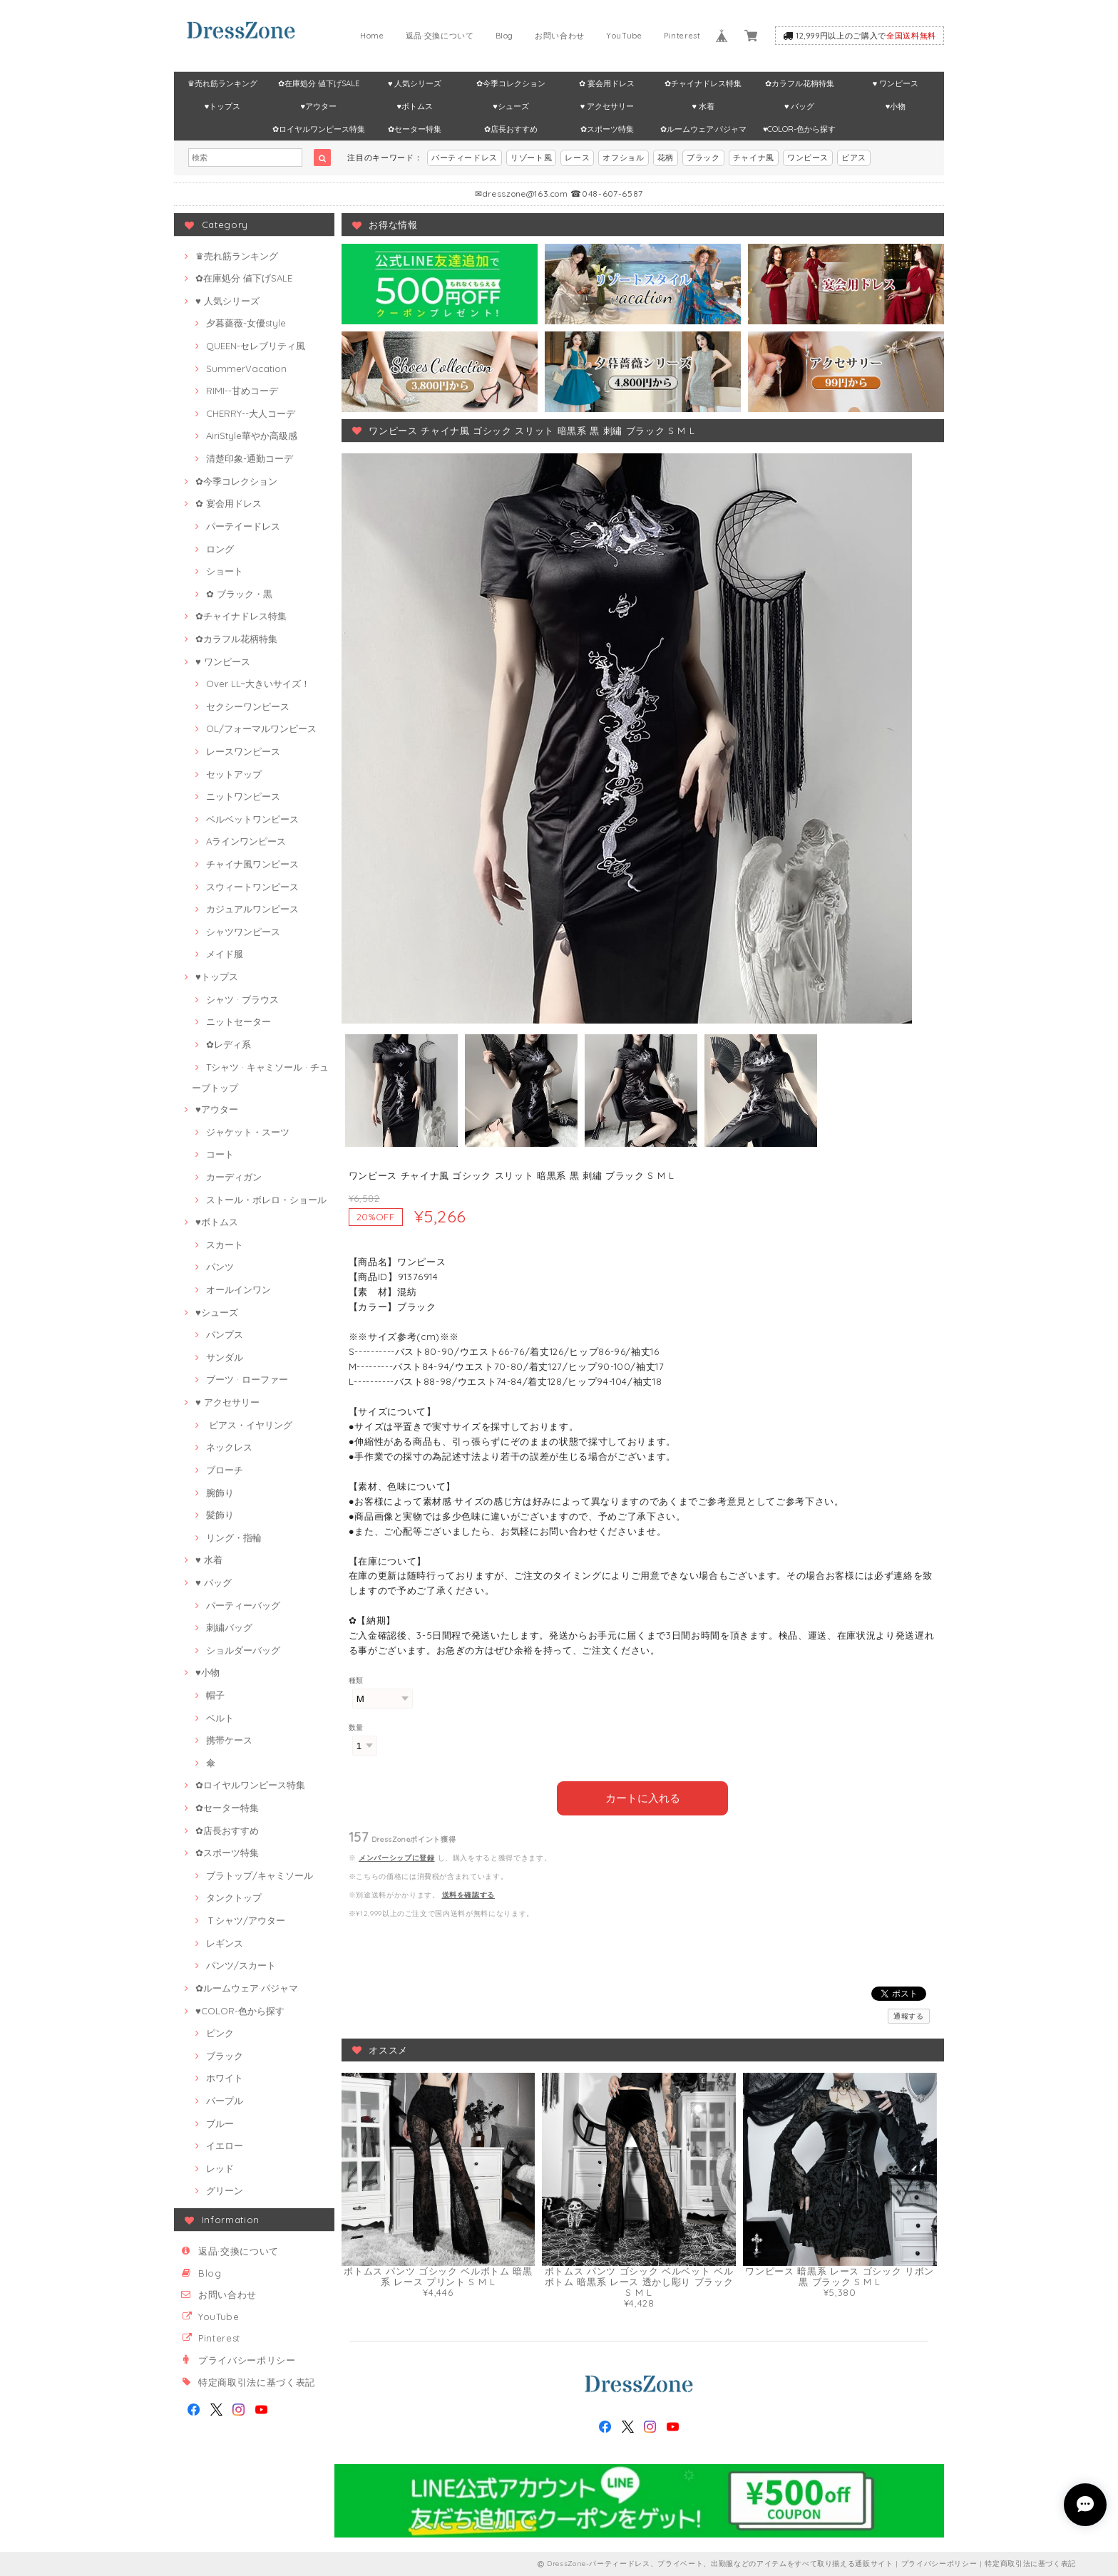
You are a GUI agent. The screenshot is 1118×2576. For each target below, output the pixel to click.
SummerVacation (246, 368)
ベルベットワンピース (252, 819)
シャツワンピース (243, 931)
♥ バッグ (799, 106)
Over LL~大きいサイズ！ (258, 683)
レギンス (224, 1943)
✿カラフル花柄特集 (799, 83)
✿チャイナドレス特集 (703, 83)
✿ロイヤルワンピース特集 (318, 129)
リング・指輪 (234, 1537)
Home (372, 36)
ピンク (220, 2033)
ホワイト (224, 2077)
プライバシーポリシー (247, 2360)
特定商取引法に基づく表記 (256, 2382)
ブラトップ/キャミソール (259, 1875)
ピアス (853, 158)
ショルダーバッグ (243, 1650)
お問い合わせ (560, 36)
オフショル (623, 158)
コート (220, 1154)
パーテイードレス (243, 526)
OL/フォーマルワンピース (261, 728)
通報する (908, 2015)
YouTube (624, 36)
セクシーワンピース (247, 706)
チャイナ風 (753, 158)
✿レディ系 (228, 1044)
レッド (220, 2168)
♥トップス (223, 106)
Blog (505, 36)
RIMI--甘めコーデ (242, 390)
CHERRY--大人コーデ (250, 413)
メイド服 (224, 953)
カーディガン (234, 1177)
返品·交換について (440, 36)
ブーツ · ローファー (247, 1379)
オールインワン (238, 1289)
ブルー (220, 2123)
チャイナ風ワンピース (252, 864)
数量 (356, 1727)
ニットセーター (238, 1021)
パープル (224, 2100)
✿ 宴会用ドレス (607, 83)
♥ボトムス (414, 106)
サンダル (224, 1357)
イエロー (224, 2145)
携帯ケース (229, 1740)
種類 (356, 1680)
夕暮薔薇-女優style (246, 323)
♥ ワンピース (896, 83)
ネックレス (229, 1447)
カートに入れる (642, 1797)
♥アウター (319, 106)
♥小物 (896, 106)
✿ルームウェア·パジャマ (703, 129)
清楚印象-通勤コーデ (249, 458)
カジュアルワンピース (252, 909)
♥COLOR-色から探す (799, 129)
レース (577, 158)
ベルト (220, 1718)
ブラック (703, 158)
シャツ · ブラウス (242, 999)
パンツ (220, 1266)
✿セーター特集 (414, 129)
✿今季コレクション (510, 83)
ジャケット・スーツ (247, 1132)
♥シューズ (511, 106)
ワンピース (808, 158)
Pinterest (682, 36)
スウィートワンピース (252, 886)
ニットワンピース (243, 796)
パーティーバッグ (243, 1605)
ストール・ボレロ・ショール (266, 1199)
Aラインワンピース (246, 841)
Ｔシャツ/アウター (245, 1920)
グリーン (224, 2190)
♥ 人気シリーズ (415, 83)
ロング (220, 549)
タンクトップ (234, 1897)
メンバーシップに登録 (397, 1857)
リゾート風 (531, 158)
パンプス (224, 1334)
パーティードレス (464, 158)
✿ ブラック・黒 (239, 593)
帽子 (215, 1695)
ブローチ (224, 1469)
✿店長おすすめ (511, 129)
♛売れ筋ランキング (222, 83)
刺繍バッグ (229, 1627)
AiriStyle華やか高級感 (251, 435)
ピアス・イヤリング (249, 1425)
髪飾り (220, 1514)
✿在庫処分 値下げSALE (318, 83)
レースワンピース (243, 751)
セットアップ (234, 774)
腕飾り (220, 1492)
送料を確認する (469, 1894)
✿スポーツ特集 (607, 129)
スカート (224, 1244)
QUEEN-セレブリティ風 (255, 345)
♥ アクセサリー (607, 106)
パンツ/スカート (241, 1965)
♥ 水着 (703, 106)
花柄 (665, 158)
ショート (224, 571)
